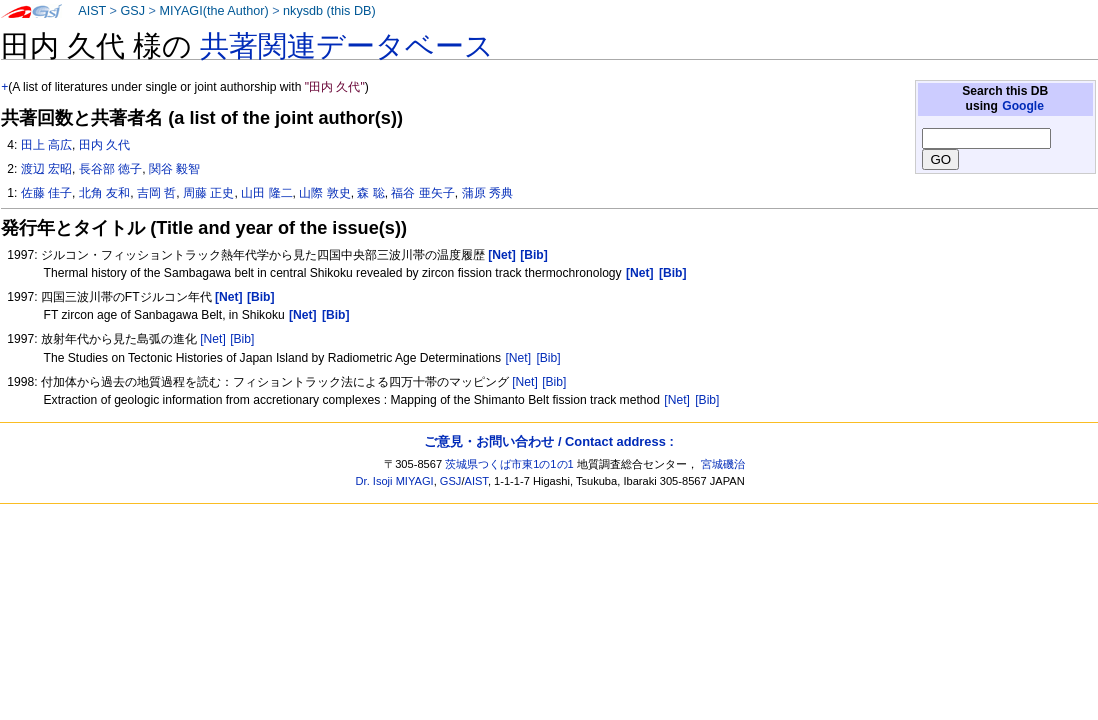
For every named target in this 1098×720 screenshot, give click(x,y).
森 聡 (370, 193)
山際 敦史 (324, 193)
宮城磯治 (723, 464)
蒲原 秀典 (487, 193)
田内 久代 (104, 145)
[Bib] (242, 339)
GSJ (132, 11)
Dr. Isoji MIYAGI (395, 481)
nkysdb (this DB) (329, 11)
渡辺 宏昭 (46, 169)
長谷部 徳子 (110, 169)
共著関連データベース (347, 46)
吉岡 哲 (156, 193)
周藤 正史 (208, 193)
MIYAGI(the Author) (213, 11)
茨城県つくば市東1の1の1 (509, 464)
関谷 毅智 (174, 169)
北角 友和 (104, 193)
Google (1023, 106)
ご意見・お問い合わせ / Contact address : (548, 441)
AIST (92, 11)
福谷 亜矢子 (422, 193)
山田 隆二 (266, 193)
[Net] (213, 339)
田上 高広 (46, 145)
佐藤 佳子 (46, 193)
